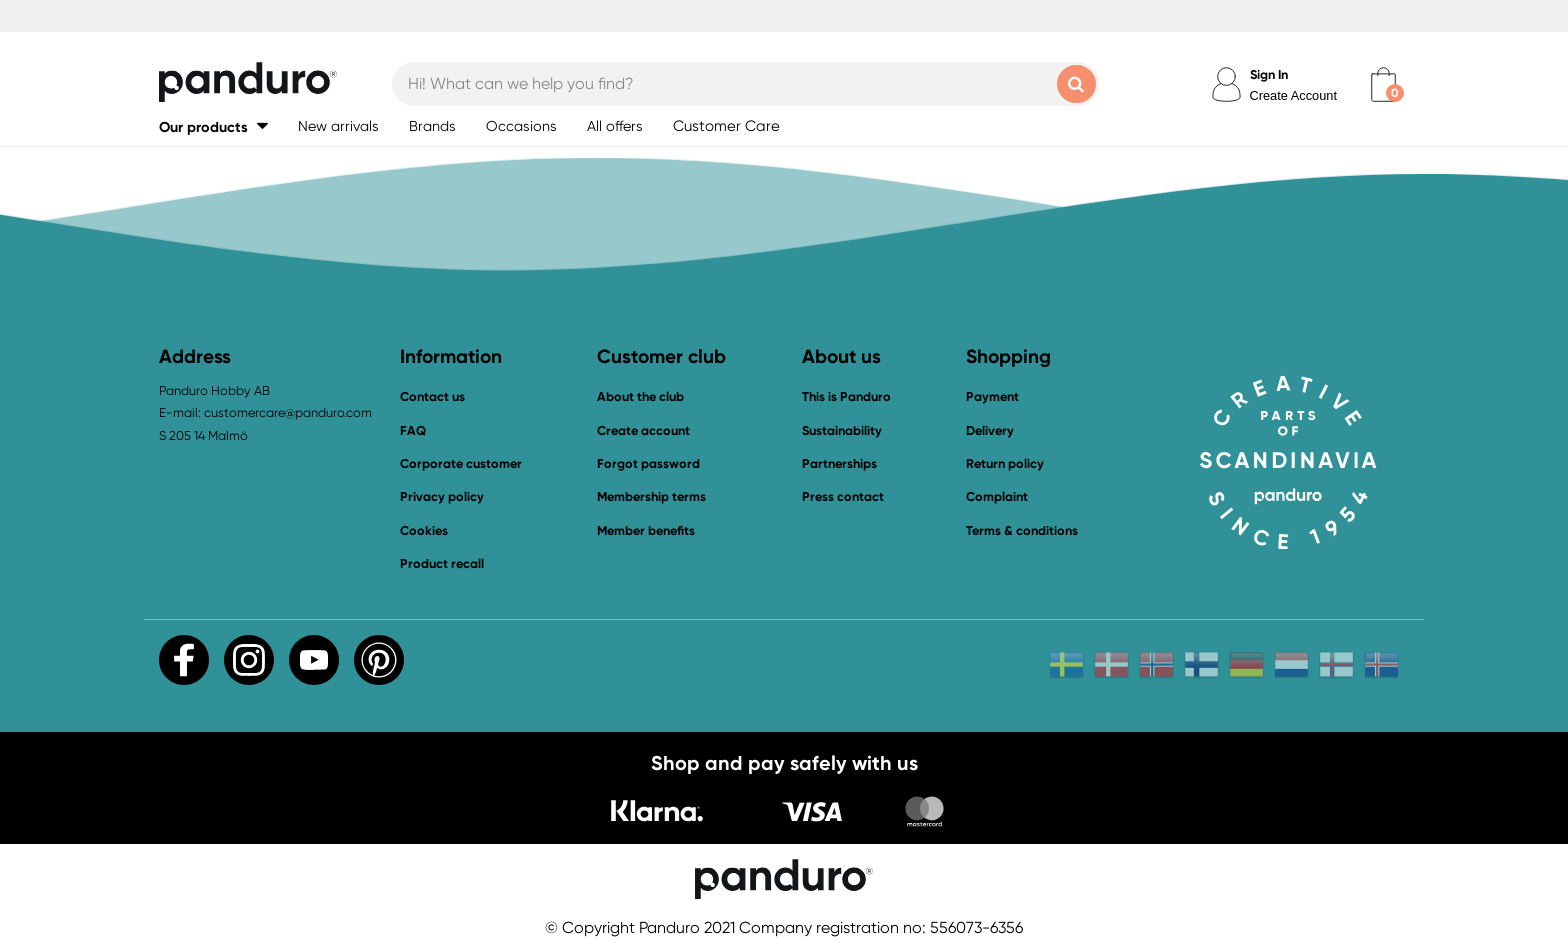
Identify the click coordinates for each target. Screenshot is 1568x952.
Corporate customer (461, 463)
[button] (213, 126)
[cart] (1383, 84)
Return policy (1005, 463)
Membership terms (651, 496)
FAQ (413, 430)
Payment (992, 396)
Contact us (432, 396)
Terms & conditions (1022, 530)
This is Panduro (846, 396)
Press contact (843, 496)
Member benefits (646, 530)
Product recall (442, 563)
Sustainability (842, 430)
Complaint (997, 496)
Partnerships (839, 463)
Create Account (1294, 95)
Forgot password (648, 463)
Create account (643, 430)
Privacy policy (442, 496)
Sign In (1269, 74)
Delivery (990, 430)
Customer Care (726, 126)
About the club (640, 396)
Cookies (424, 531)
